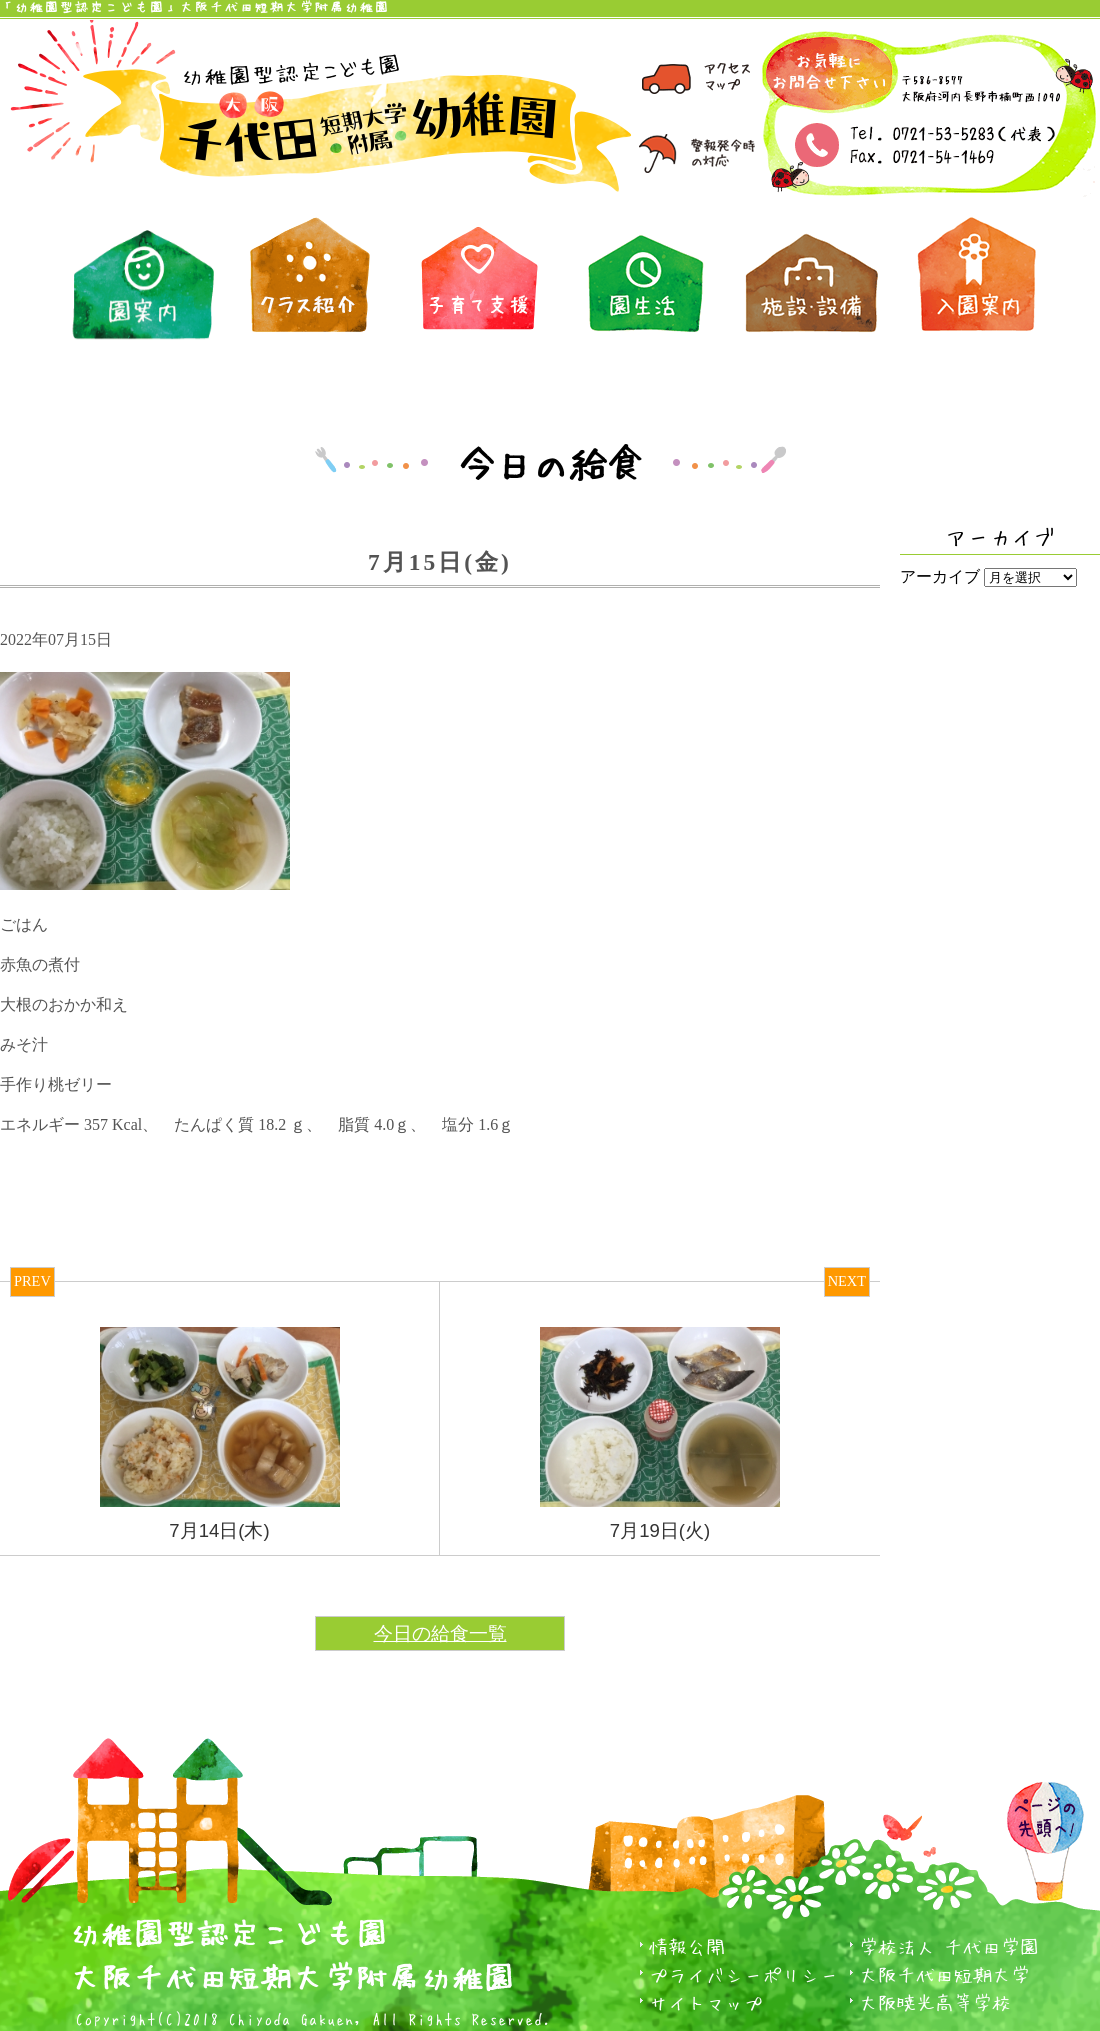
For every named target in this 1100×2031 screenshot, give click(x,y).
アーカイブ (940, 576)
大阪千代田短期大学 (944, 1974)
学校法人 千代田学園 (949, 1946)
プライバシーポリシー (744, 1974)
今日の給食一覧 (440, 1633)
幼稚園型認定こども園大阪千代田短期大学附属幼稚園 (293, 1949)
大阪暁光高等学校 (935, 2002)
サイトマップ (706, 2002)
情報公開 (687, 1946)
